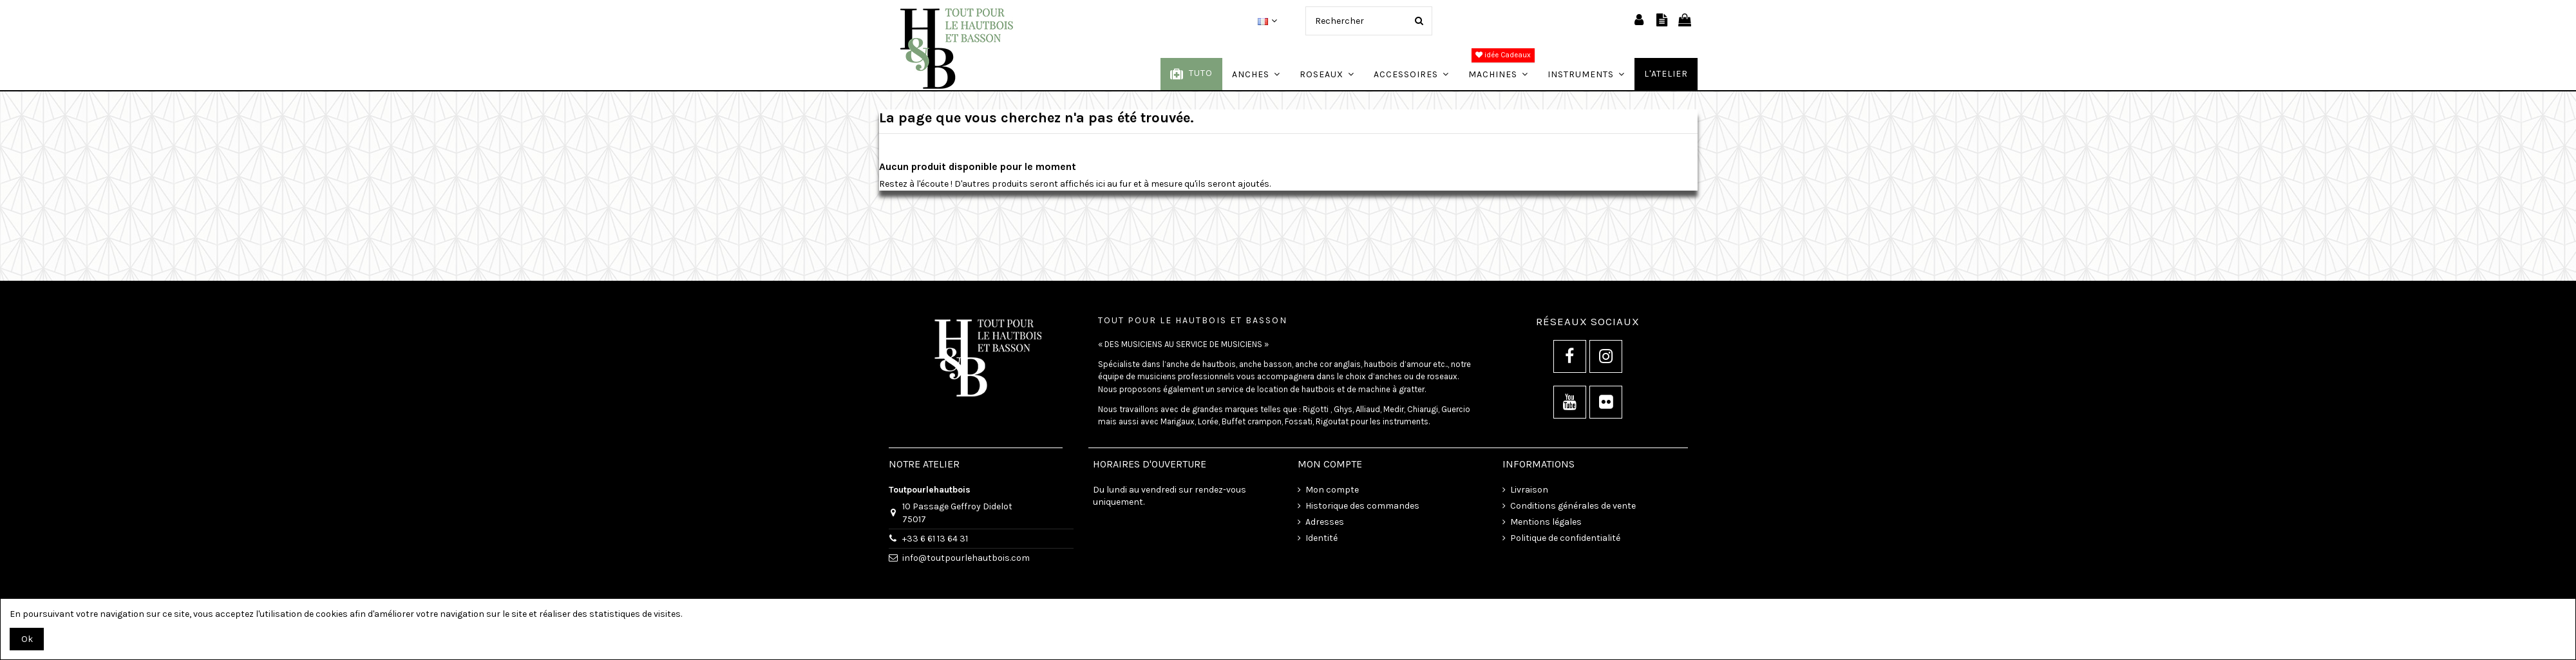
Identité (1321, 538)
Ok (27, 639)
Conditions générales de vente (1573, 505)
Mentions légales (1546, 521)
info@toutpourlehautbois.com (966, 557)
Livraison (1529, 489)
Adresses (1324, 521)
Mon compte (1332, 489)
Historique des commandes (1362, 505)
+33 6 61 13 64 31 (935, 538)
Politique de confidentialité (1565, 538)
